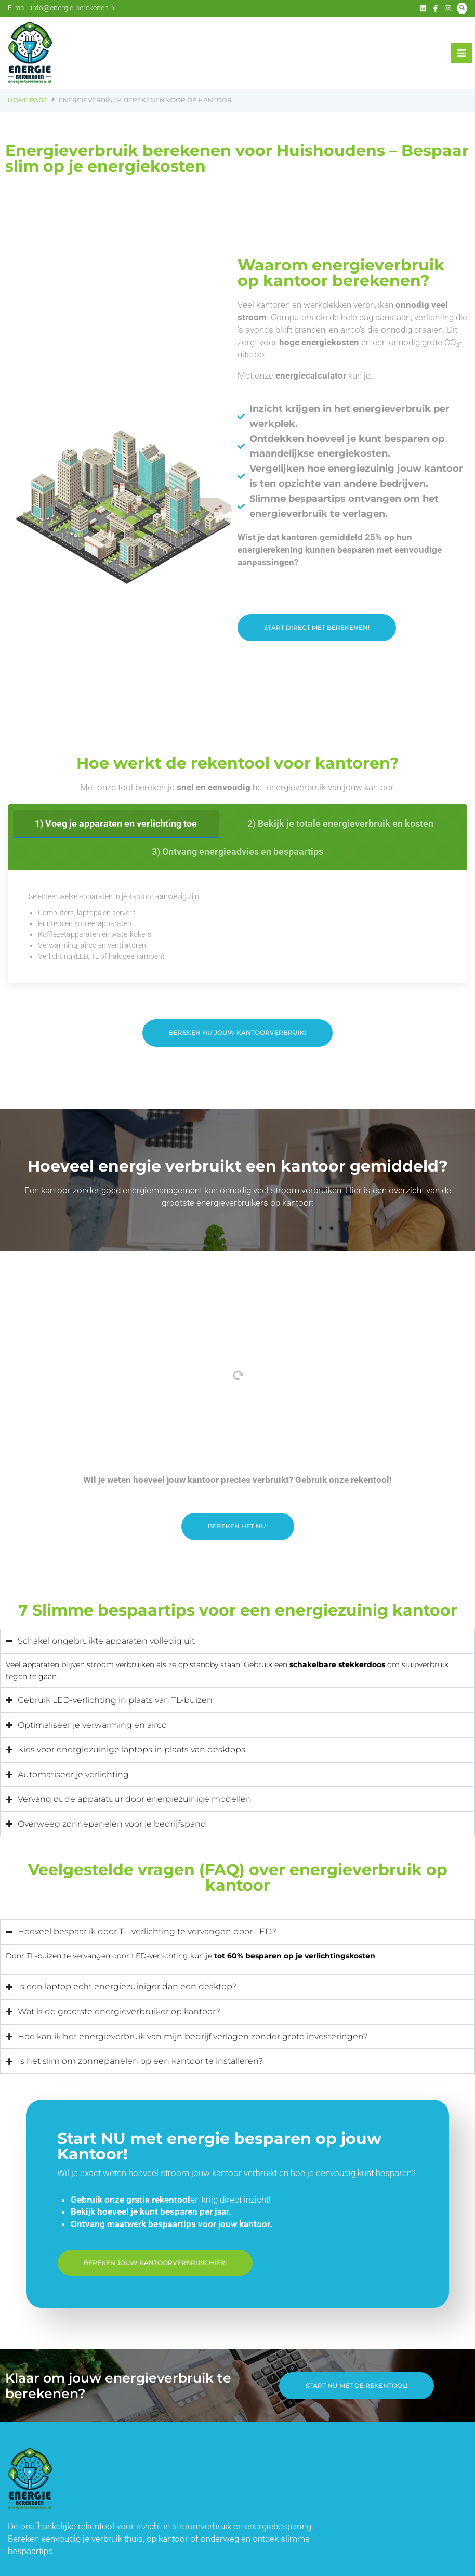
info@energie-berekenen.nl (73, 8)
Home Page (27, 100)
